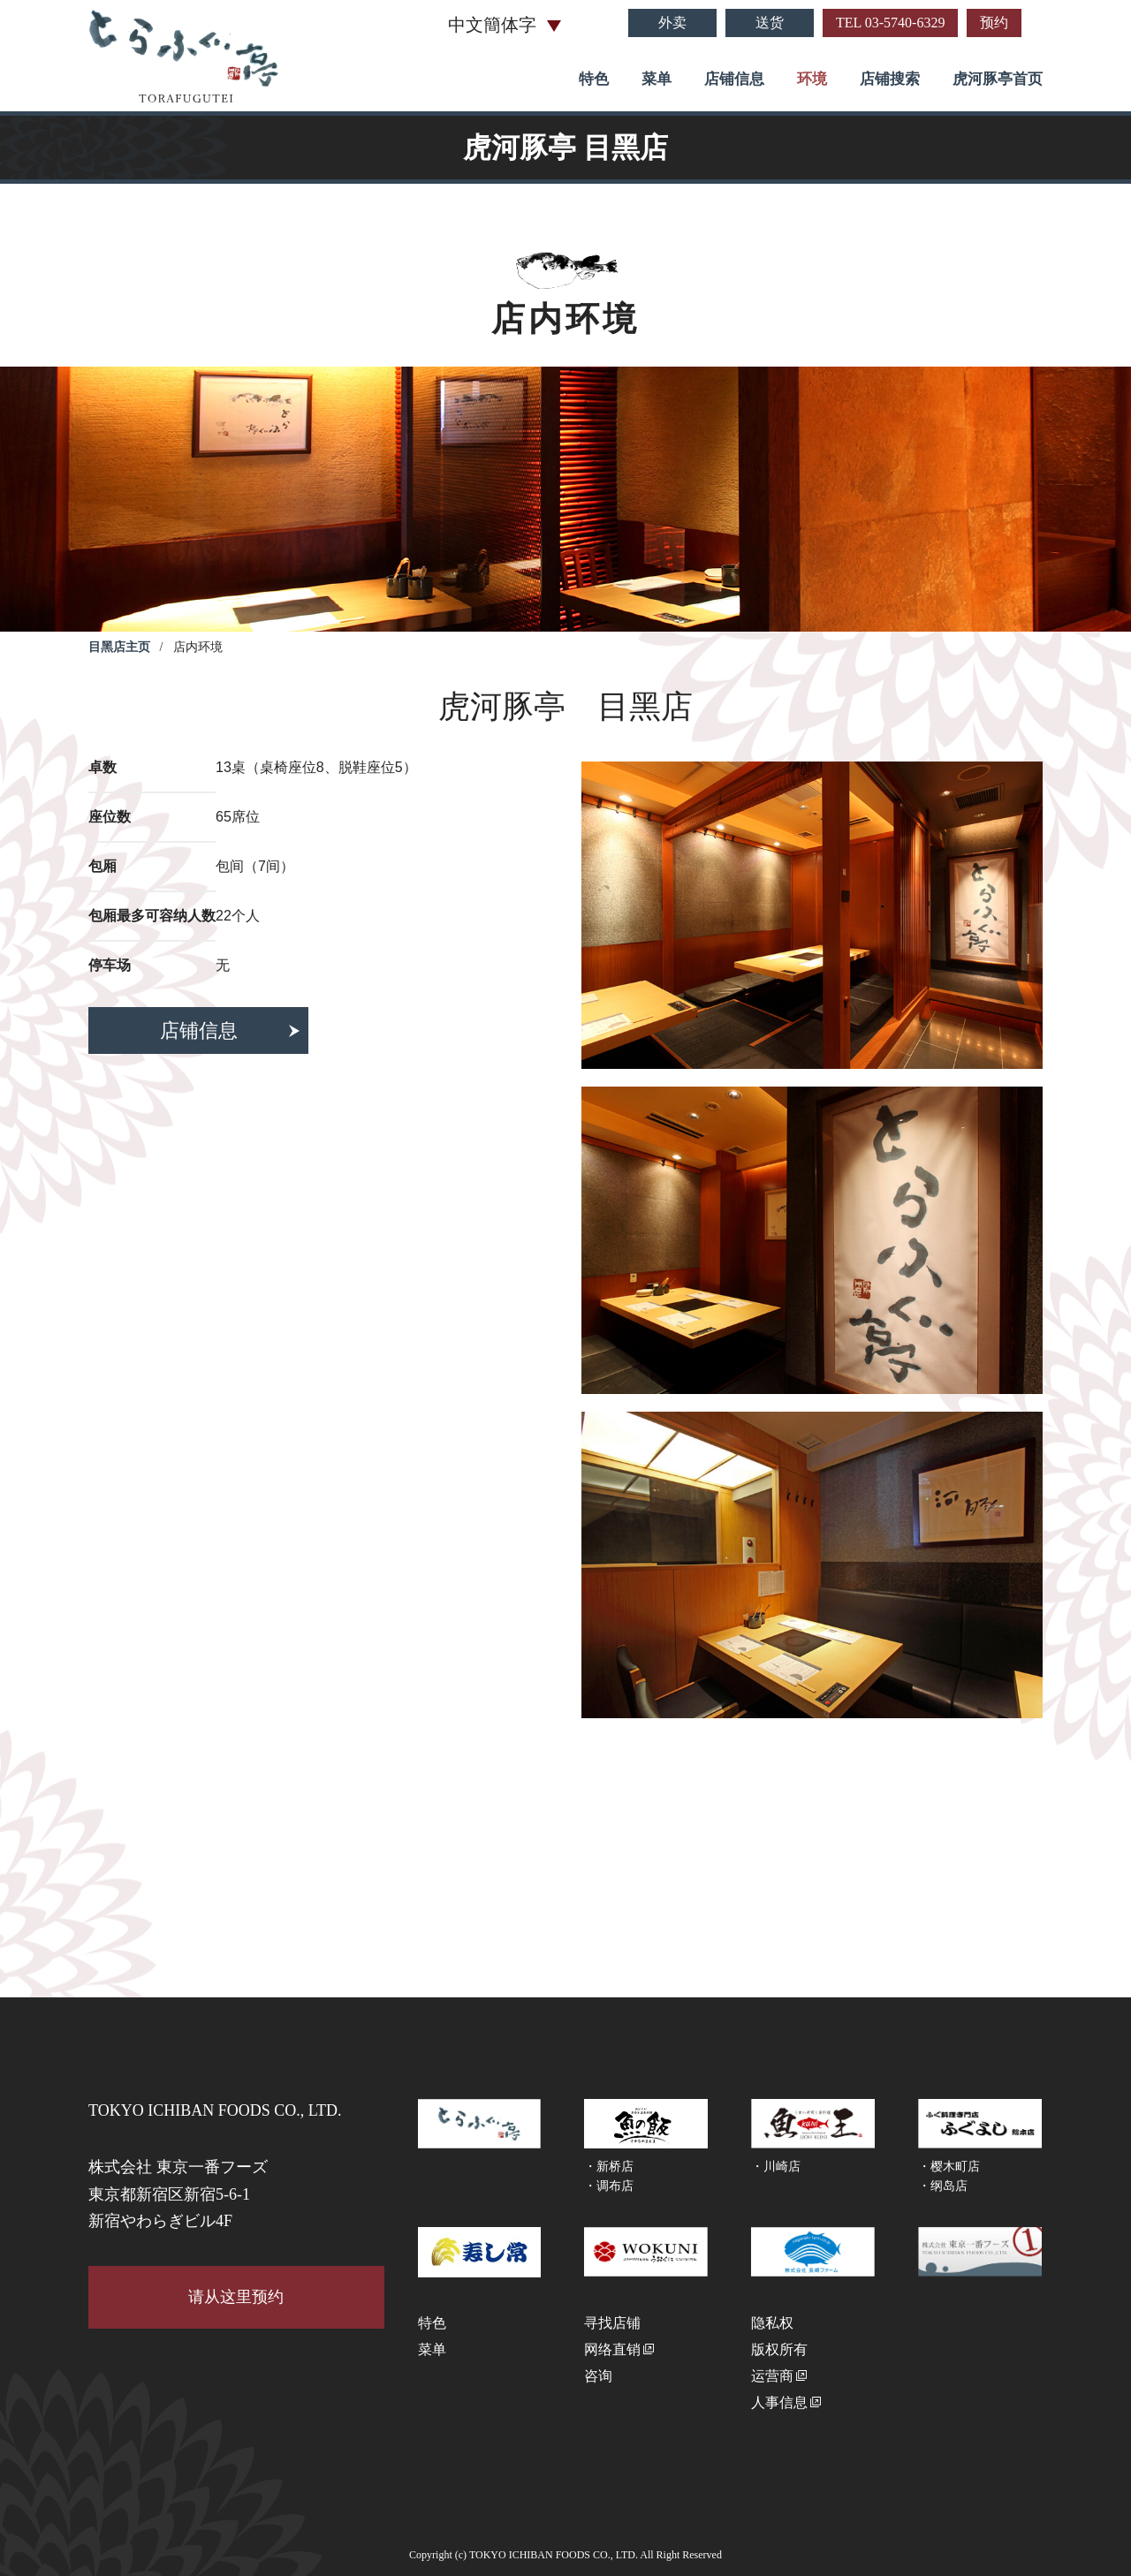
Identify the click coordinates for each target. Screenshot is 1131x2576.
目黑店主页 (119, 647)
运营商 (772, 2375)
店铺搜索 (890, 79)
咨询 (598, 2375)
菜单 (656, 79)
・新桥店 (609, 2166)
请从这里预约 (236, 2297)
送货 (769, 22)
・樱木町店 (949, 2166)
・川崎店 (776, 2166)
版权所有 (779, 2349)
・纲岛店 (943, 2186)
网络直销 (612, 2349)
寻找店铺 (612, 2322)
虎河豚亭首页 (998, 79)
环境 (812, 79)
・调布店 (609, 2186)
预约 (994, 22)
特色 (594, 79)
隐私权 (772, 2322)
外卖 (672, 22)
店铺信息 (734, 79)
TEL (890, 22)
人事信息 (779, 2402)
